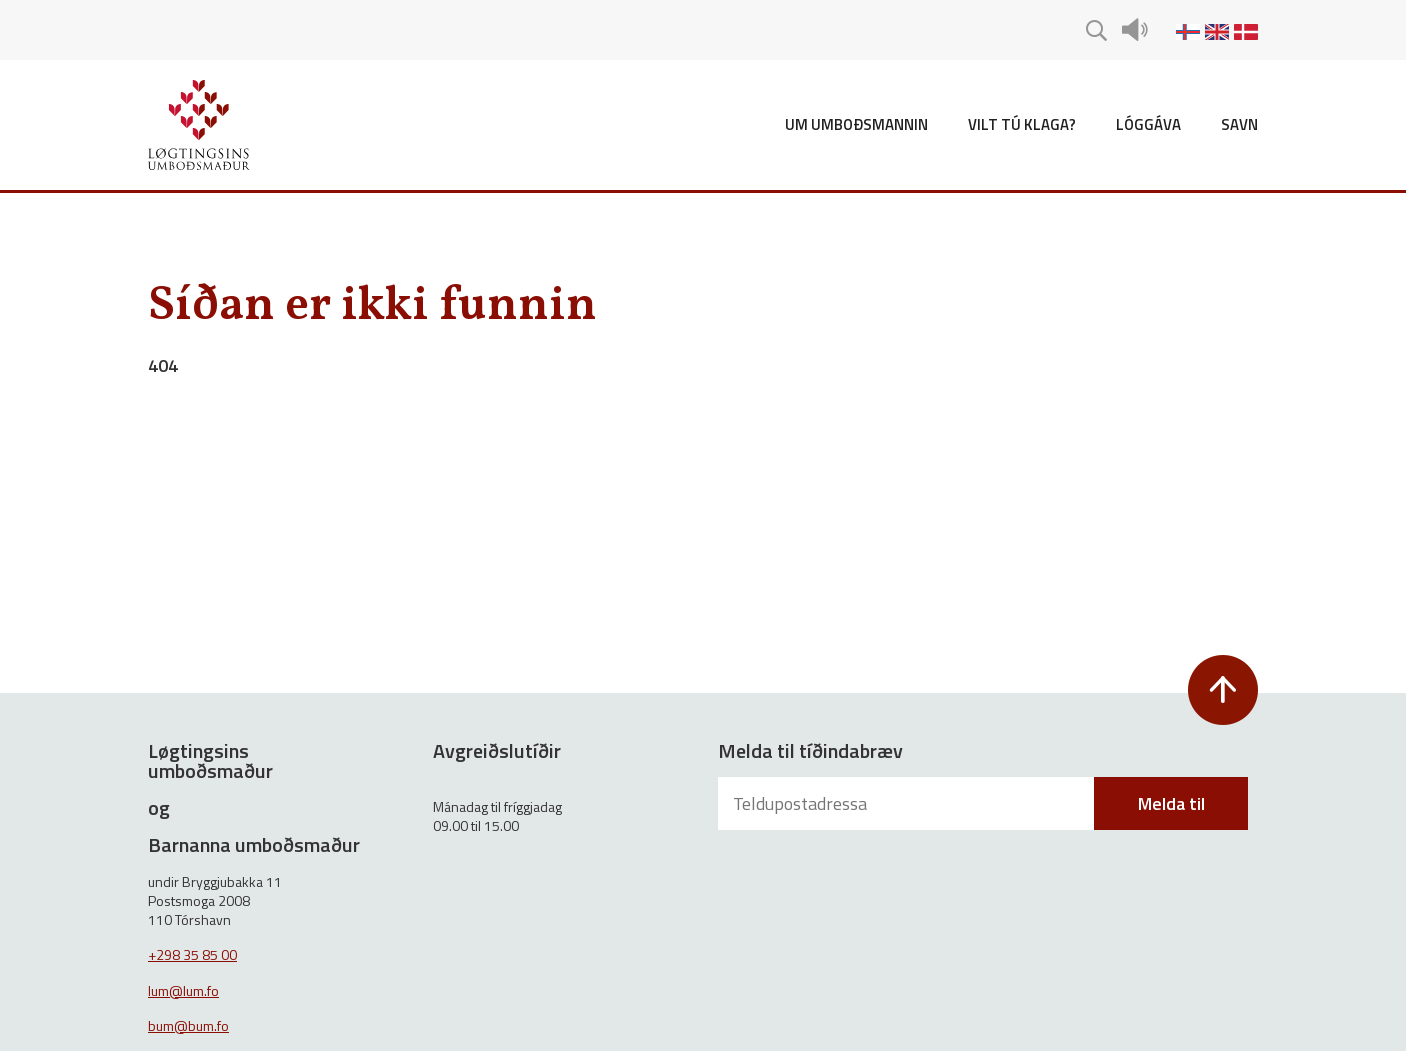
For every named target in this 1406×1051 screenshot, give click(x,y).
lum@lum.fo (183, 990)
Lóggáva (1148, 124)
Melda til (1171, 803)
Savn (1239, 124)
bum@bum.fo (188, 1025)
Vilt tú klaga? (1022, 124)
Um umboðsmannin (856, 124)
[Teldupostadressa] (908, 803)
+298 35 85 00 (192, 954)
